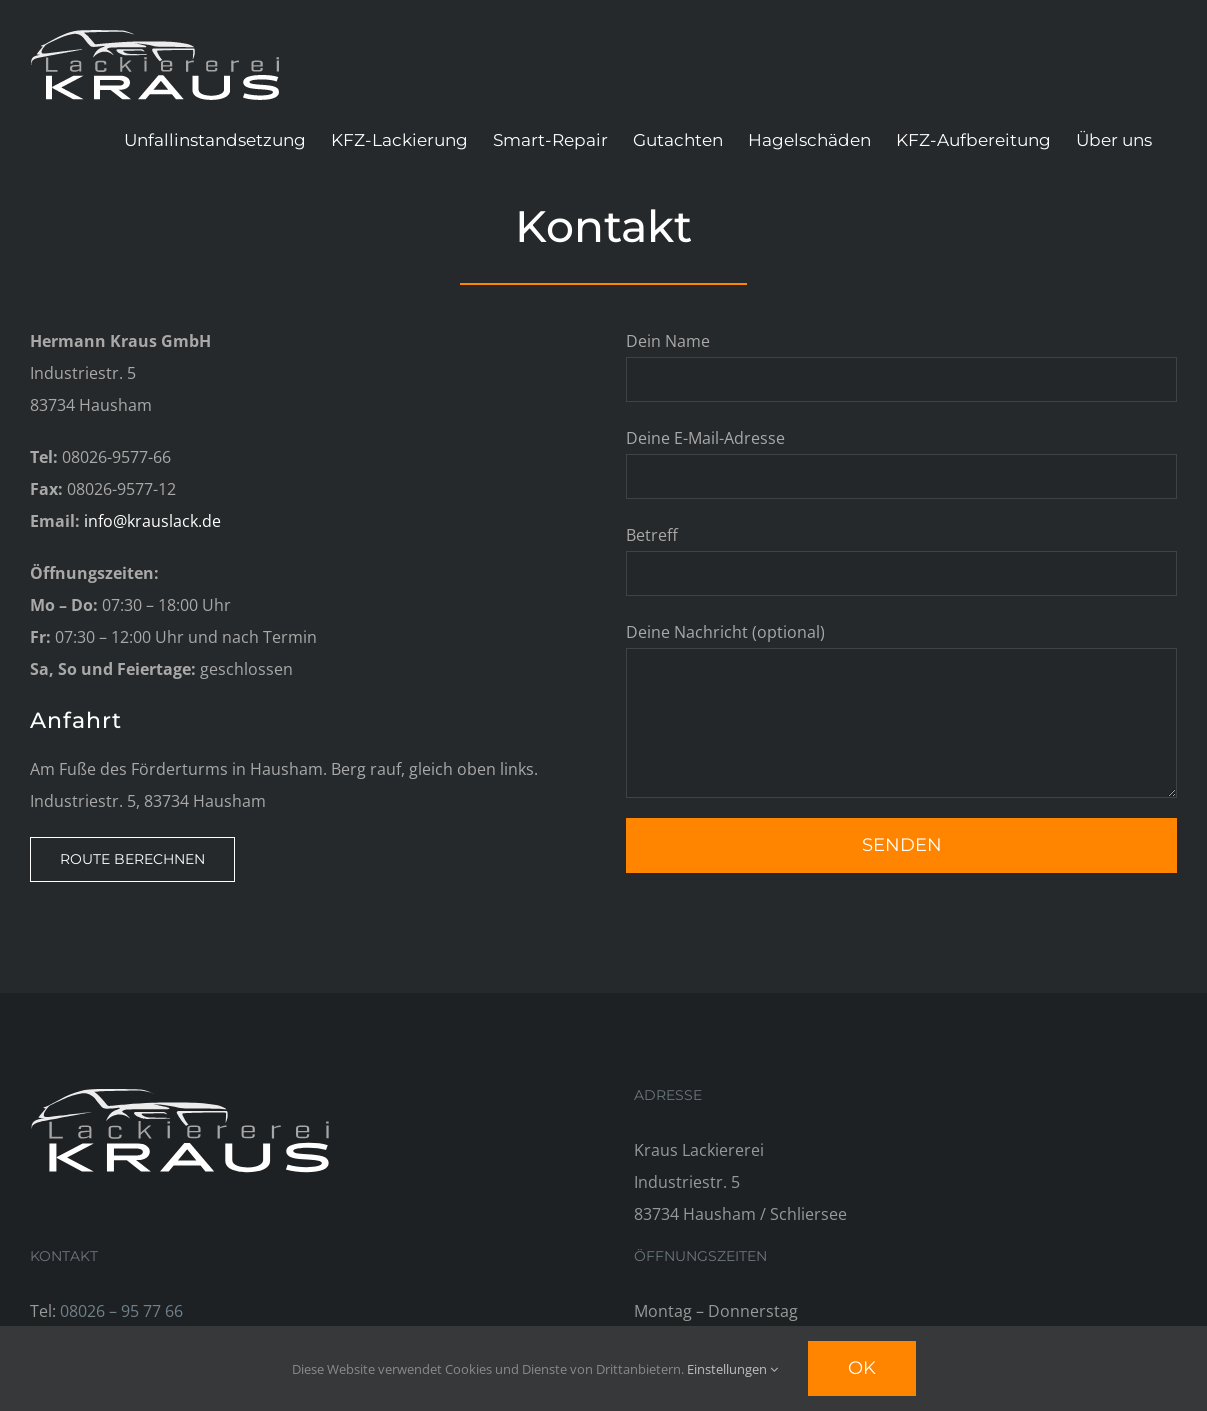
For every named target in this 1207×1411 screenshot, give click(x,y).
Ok (862, 1368)
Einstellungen (732, 1369)
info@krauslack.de (152, 521)
